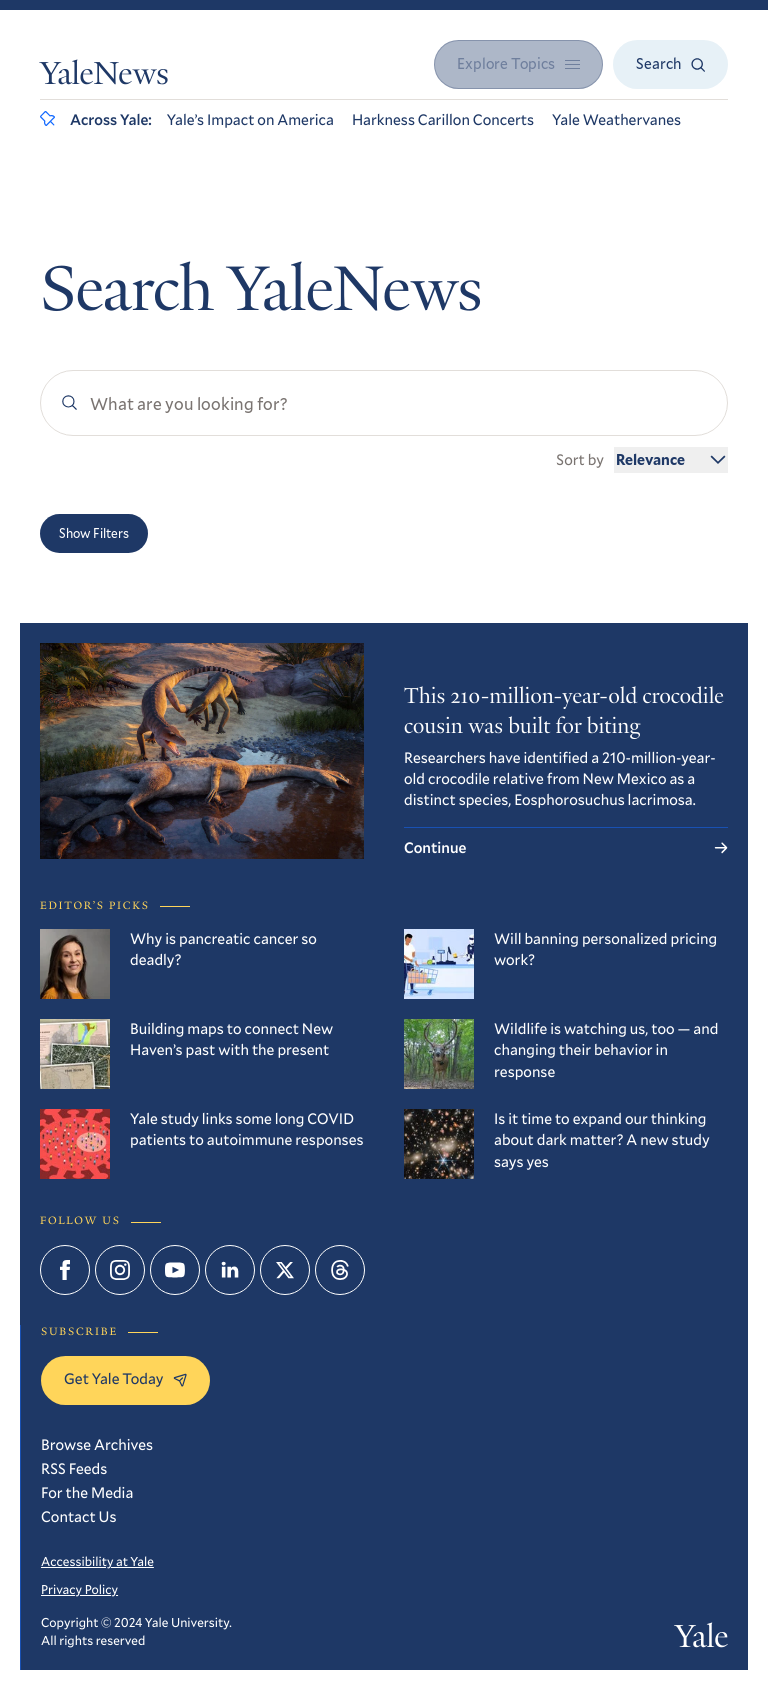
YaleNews (104, 77)
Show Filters (94, 533)
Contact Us (79, 1517)
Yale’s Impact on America (250, 120)
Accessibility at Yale (97, 1561)
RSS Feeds (74, 1469)
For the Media (87, 1493)
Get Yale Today (125, 1379)
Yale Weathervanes (616, 120)
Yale (701, 1640)
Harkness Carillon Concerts (443, 120)
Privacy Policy (79, 1589)
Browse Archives (97, 1445)
